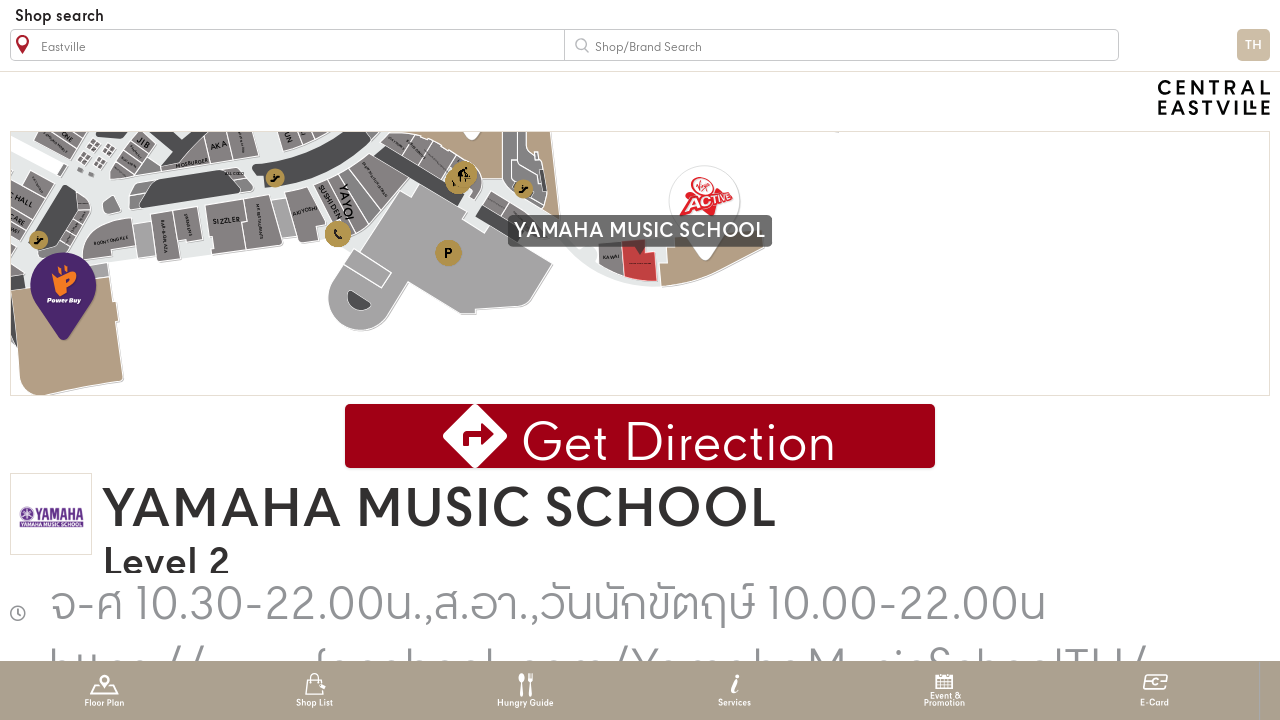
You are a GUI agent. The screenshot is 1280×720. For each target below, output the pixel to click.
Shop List (314, 690)
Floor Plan (104, 690)
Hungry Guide (524, 690)
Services (734, 690)
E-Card (1154, 690)
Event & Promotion (944, 690)
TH (1253, 45)
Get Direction (679, 445)
